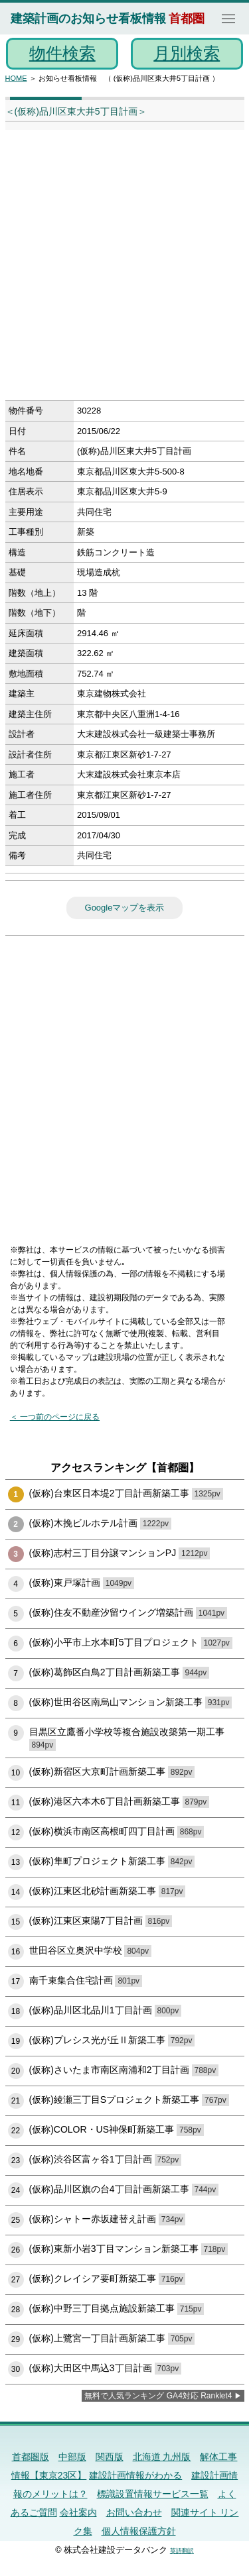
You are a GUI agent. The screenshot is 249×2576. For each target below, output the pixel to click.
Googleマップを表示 (125, 908)
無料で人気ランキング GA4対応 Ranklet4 (158, 2395)
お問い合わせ (134, 2512)
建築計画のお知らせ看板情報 (88, 18)
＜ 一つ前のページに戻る (55, 1417)
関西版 (110, 2456)
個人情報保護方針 (139, 2531)
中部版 (72, 2456)
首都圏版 (30, 2456)
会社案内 (78, 2512)
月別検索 (186, 53)
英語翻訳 (182, 2551)
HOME (16, 78)
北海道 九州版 (162, 2456)
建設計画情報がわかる (135, 2475)
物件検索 (62, 53)
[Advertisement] (124, 269)
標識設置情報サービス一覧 (152, 2494)
